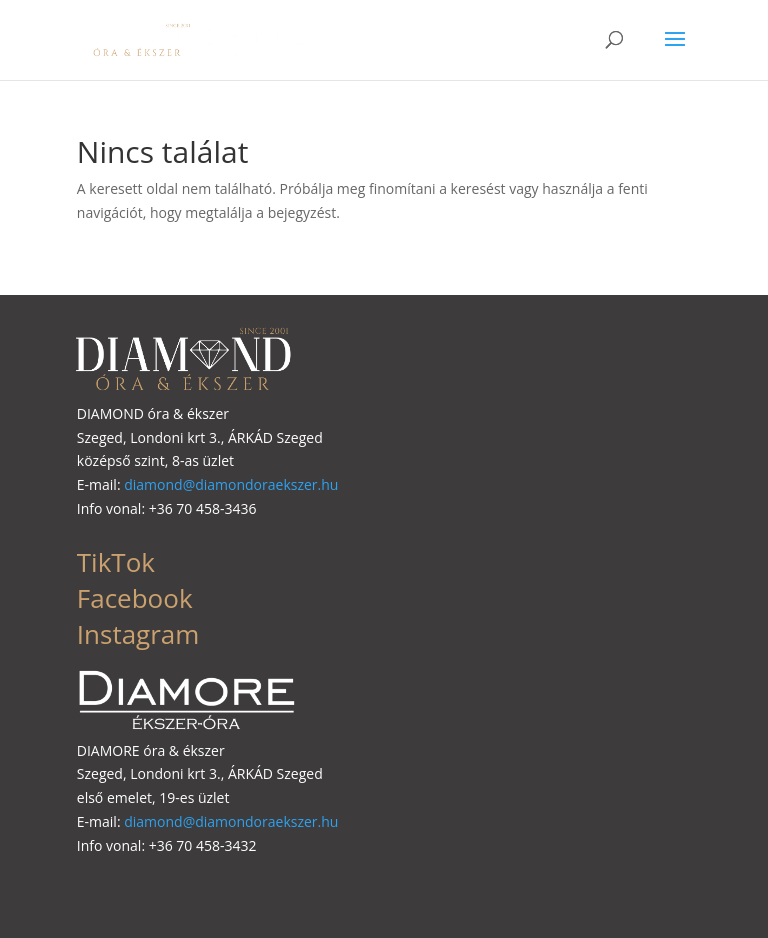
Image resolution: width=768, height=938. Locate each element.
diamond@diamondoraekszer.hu (231, 484)
